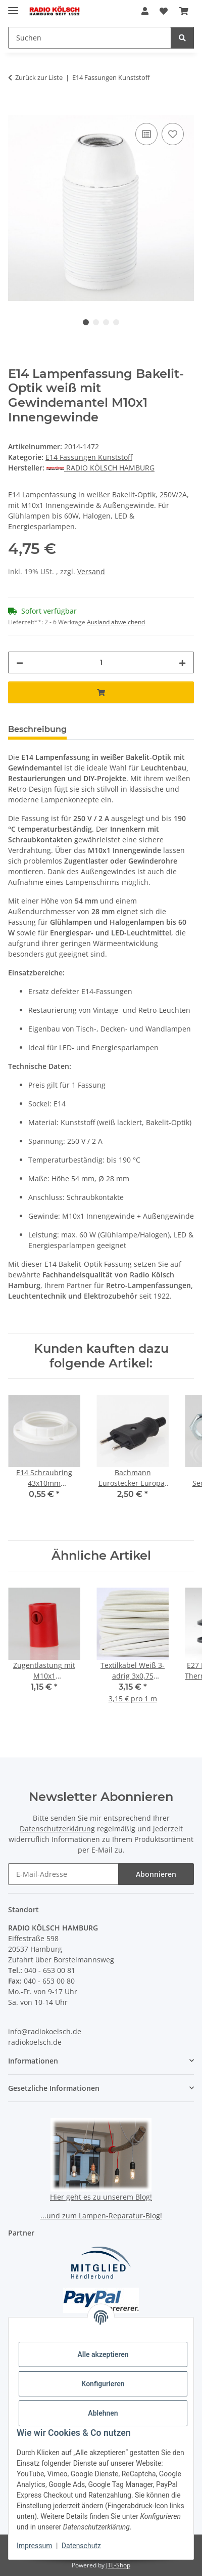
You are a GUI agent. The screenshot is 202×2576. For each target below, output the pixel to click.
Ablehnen (103, 2413)
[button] (145, 11)
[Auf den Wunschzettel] (173, 134)
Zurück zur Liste (39, 77)
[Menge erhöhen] (182, 662)
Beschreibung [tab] (37, 729)
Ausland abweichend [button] (116, 622)
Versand (91, 571)
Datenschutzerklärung (57, 1828)
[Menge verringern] (20, 662)
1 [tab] (86, 322)
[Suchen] (182, 38)
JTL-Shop (118, 2565)
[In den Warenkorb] (16, 109)
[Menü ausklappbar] (13, 6)
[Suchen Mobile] (89, 38)
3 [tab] (106, 322)
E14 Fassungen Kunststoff (88, 457)
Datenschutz (81, 2546)
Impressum (34, 2546)
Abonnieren (156, 1874)
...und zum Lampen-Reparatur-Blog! (101, 2215)
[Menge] (101, 662)
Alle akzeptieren (102, 2354)
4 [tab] (116, 322)
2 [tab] (96, 322)
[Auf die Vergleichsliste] (146, 134)
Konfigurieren (102, 2384)
